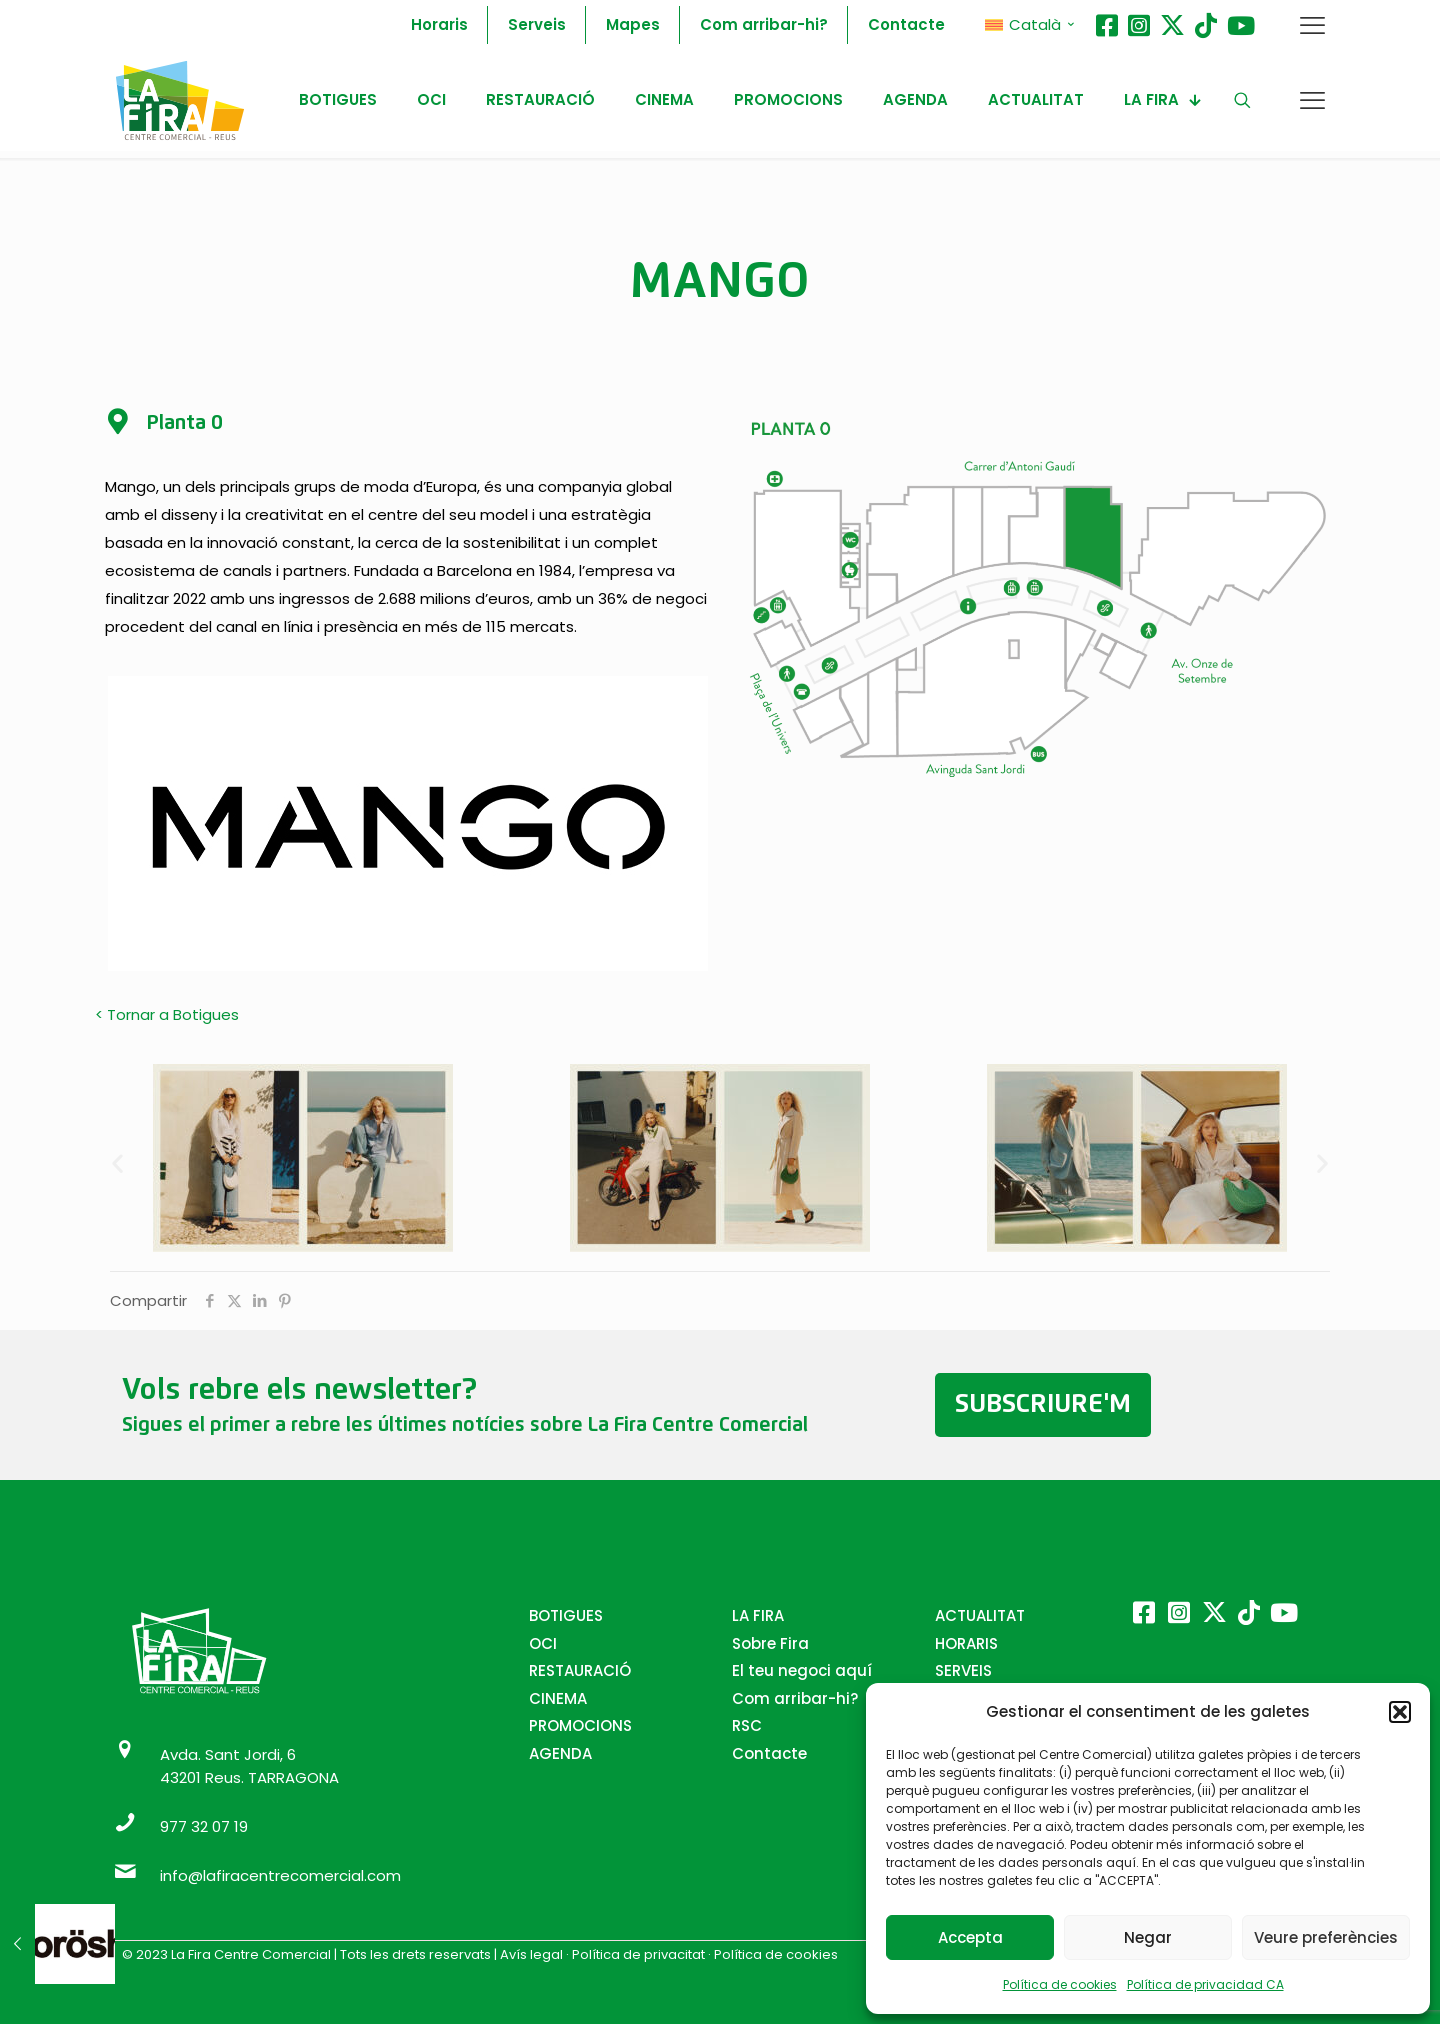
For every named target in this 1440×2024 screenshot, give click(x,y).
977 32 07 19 (204, 1826)
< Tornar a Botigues (167, 1014)
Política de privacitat (638, 1954)
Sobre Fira (770, 1643)
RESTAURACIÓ (580, 1670)
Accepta (970, 1937)
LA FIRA (758, 1615)
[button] (1400, 1712)
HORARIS (966, 1643)
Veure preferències (1326, 1937)
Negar (1148, 1937)
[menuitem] (1030, 25)
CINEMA (558, 1698)
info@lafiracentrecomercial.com (280, 1875)
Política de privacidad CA (1205, 1984)
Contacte (769, 1753)
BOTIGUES (566, 1615)
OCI (543, 1643)
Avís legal (531, 1954)
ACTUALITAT (980, 1615)
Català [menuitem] (1035, 24)
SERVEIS (963, 1670)
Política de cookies (1060, 1984)
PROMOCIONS (580, 1725)
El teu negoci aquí (802, 1670)
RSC (747, 1725)
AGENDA (560, 1753)
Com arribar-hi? (795, 1698)
